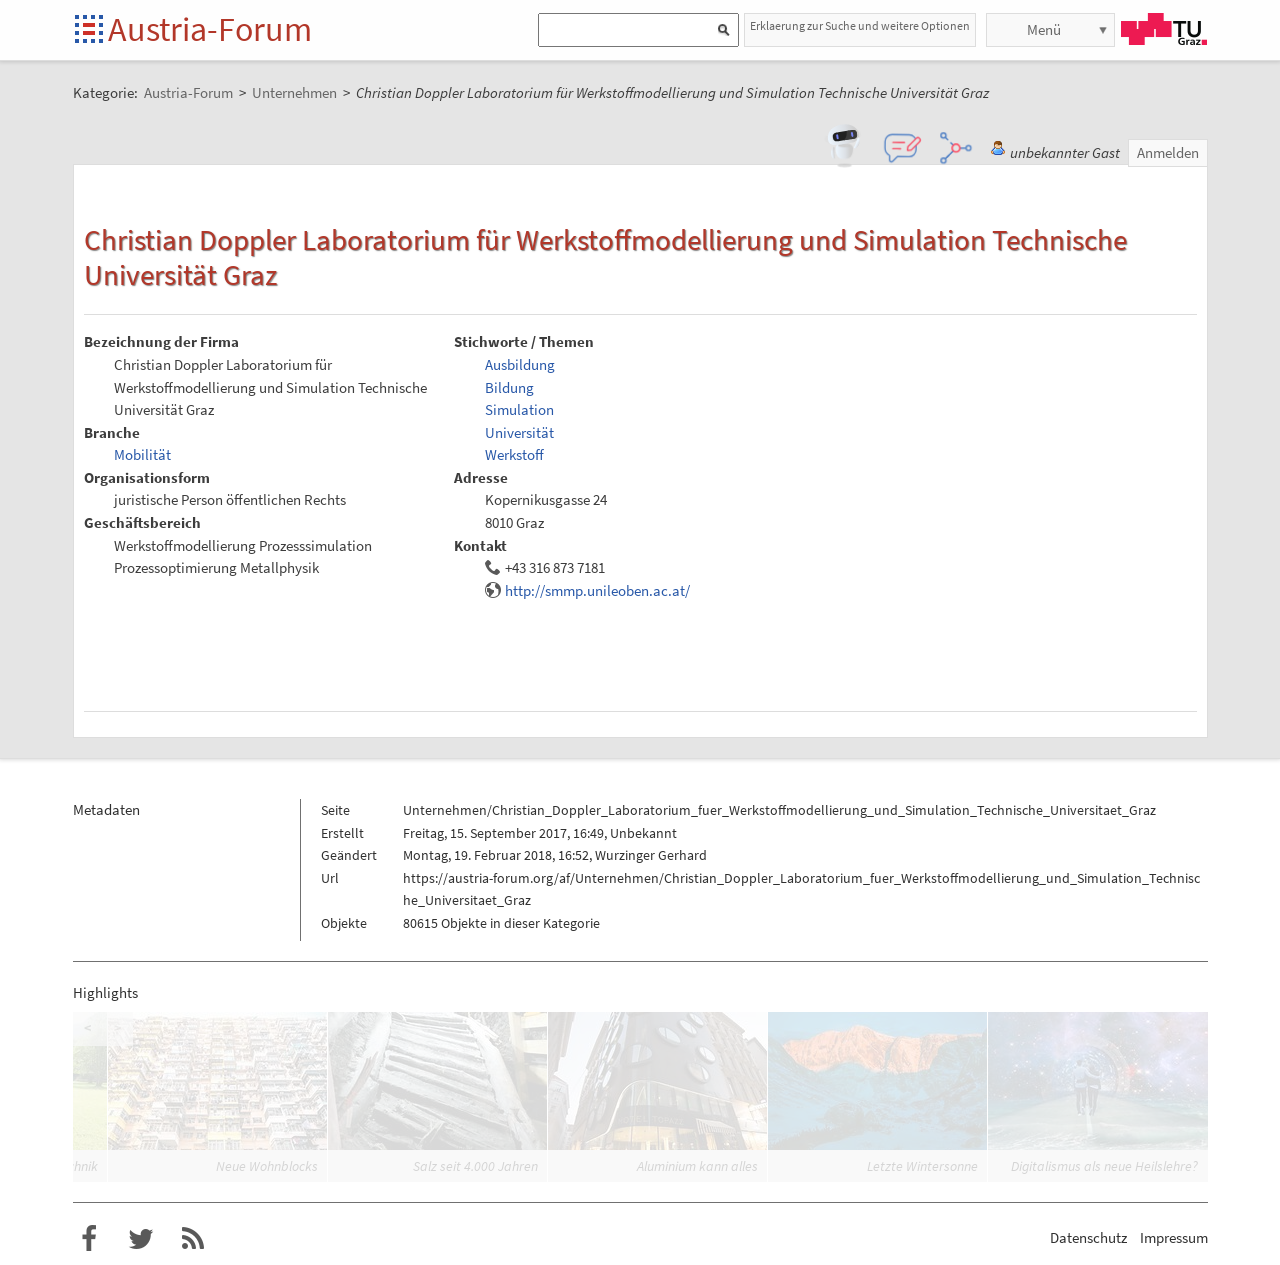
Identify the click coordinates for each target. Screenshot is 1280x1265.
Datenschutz (1088, 1237)
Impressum (1174, 1237)
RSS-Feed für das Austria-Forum (193, 1239)
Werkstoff (514, 454)
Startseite (90, 30)
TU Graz (1164, 29)
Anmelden (1168, 152)
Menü (1044, 29)
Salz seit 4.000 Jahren (475, 1166)
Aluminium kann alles (697, 1166)
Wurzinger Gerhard (651, 855)
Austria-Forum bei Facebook (89, 1239)
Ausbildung (520, 364)
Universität (519, 432)
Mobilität (142, 454)
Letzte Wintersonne (922, 1166)
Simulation (519, 409)
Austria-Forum (210, 29)
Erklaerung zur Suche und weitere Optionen (860, 25)
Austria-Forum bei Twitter (141, 1239)
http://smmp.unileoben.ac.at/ (597, 590)
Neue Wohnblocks (267, 1166)
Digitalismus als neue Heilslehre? (1104, 1166)
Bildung (509, 387)
